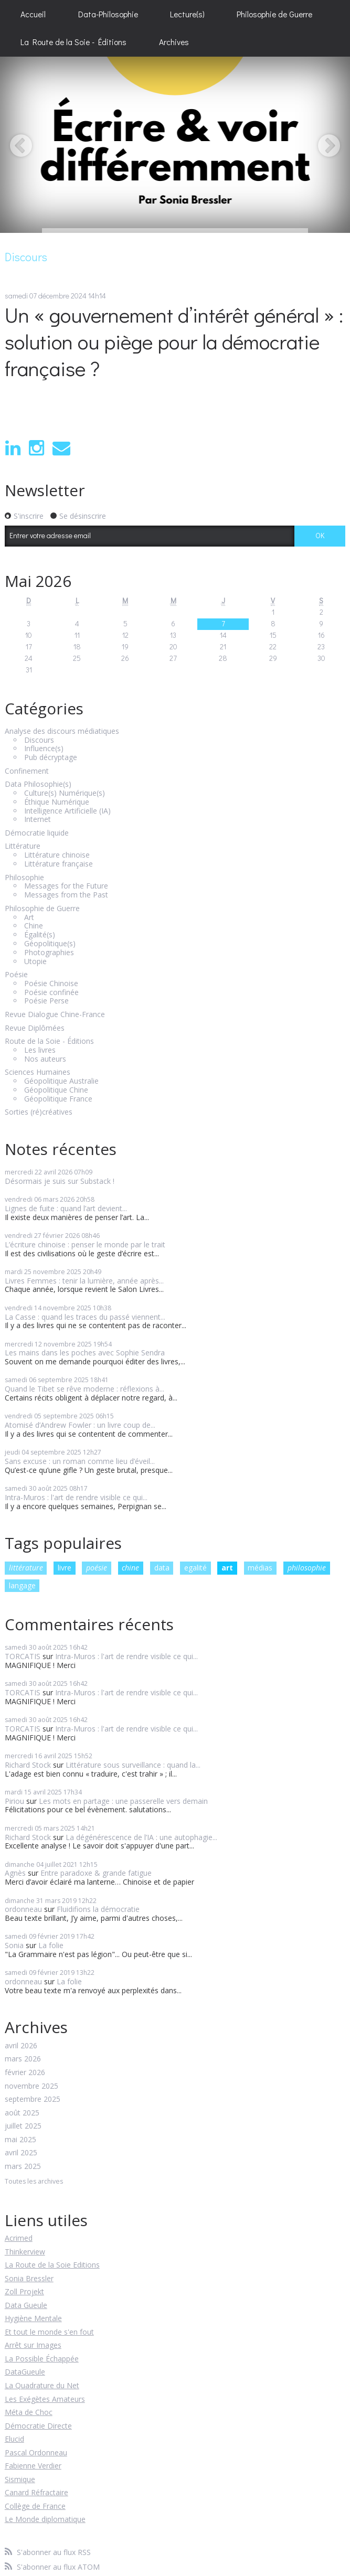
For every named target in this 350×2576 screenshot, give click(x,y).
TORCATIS (22, 1656)
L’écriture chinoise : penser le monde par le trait (85, 1244)
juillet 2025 (23, 2126)
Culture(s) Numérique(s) (64, 793)
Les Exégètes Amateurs (45, 2399)
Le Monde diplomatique (45, 2519)
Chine (33, 926)
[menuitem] (33, 14)
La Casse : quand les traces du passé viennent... (85, 1317)
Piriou (14, 1801)
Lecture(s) (187, 14)
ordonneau (23, 1909)
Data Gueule (26, 2305)
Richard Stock (28, 1765)
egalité (195, 1568)
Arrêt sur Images (33, 2345)
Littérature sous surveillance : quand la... (133, 1765)
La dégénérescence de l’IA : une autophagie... (141, 1837)
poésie (96, 1568)
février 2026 (25, 2072)
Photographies (49, 952)
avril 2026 (21, 2045)
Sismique (20, 2479)
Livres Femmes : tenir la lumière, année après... (84, 1281)
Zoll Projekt (24, 2291)
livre (64, 1568)
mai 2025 (20, 2139)
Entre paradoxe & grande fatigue (96, 1873)
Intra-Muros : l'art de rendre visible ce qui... (76, 1497)
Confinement (27, 771)
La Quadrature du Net (42, 2385)
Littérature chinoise (57, 855)
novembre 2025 (31, 2086)
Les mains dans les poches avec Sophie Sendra (85, 1353)
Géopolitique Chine (56, 1090)
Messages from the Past (66, 895)
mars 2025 (23, 2166)
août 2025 (22, 2113)
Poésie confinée (51, 992)
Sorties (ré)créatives (38, 1112)
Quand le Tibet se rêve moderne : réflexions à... (84, 1389)
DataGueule (25, 2372)
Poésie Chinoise (51, 983)
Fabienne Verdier (33, 2466)
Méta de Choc (28, 2412)
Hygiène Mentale (33, 2318)
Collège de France (35, 2506)
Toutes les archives (34, 2182)
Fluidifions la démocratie (98, 1909)
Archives (174, 42)
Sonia (14, 1945)
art (227, 1568)
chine (130, 1568)
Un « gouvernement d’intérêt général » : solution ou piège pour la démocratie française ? (174, 341)
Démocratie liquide (37, 833)
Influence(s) (43, 748)
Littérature (22, 846)
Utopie (35, 961)
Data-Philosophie (108, 14)
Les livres (40, 1050)
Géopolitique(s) (50, 943)
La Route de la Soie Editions (52, 2265)
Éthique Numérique (56, 802)
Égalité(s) (39, 935)
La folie (50, 1945)
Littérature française (58, 864)
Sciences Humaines (37, 1072)
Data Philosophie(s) (38, 784)
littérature (26, 1568)
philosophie (307, 1568)
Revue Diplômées (35, 1028)
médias (260, 1568)
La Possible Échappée (42, 2359)
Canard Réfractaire (36, 2492)
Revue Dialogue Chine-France (55, 1014)
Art (29, 917)
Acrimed (19, 2238)
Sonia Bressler (29, 2278)
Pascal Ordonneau (36, 2452)
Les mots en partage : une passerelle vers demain (123, 1801)
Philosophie (24, 877)
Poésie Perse (46, 1001)
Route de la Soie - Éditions (49, 1041)
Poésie (16, 974)
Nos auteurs (45, 1059)
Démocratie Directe (38, 2426)
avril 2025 (21, 2153)
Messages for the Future (66, 886)
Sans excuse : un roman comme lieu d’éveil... (80, 1461)
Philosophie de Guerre (274, 14)
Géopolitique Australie (61, 1081)
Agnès (15, 1873)
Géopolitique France (58, 1099)
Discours (39, 740)
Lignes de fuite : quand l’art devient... (66, 1208)
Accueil (33, 14)
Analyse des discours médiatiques (62, 731)
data (161, 1568)
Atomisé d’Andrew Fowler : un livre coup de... (80, 1425)
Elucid (14, 2439)
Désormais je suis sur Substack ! (59, 1181)
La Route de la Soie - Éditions (73, 42)
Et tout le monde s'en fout (49, 2332)
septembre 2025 (32, 2099)
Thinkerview (25, 2252)
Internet (37, 819)
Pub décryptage (50, 757)
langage (22, 1585)
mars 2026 (23, 2059)
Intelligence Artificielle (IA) (67, 811)
